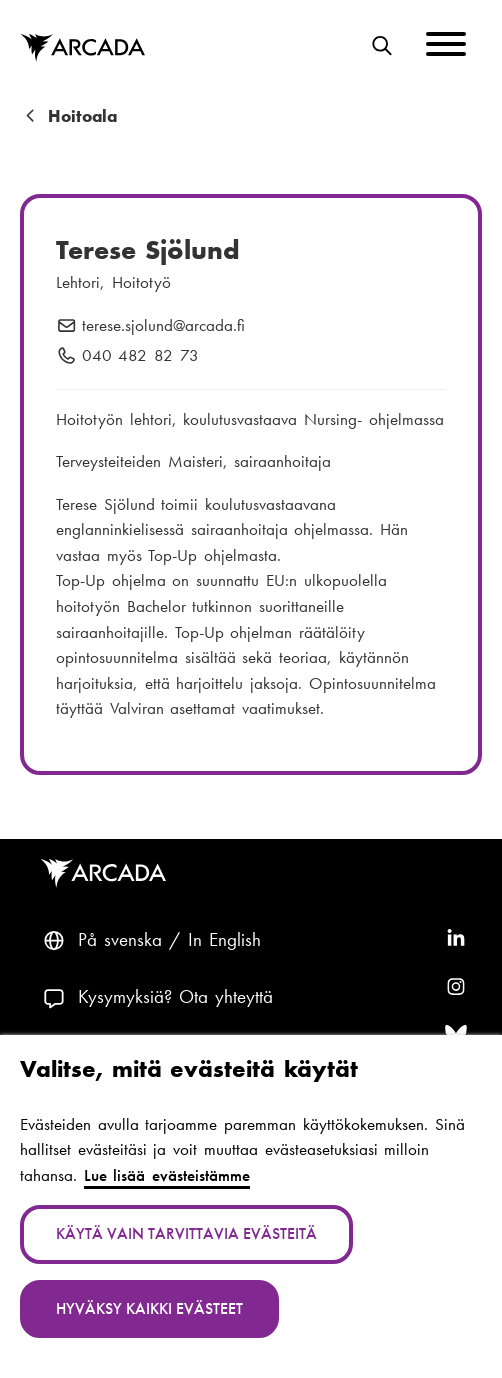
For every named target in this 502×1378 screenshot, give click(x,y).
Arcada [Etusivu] (82, 48)
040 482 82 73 (140, 356)
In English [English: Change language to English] (224, 939)
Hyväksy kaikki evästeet (149, 1308)
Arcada (107, 873)
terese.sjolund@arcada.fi (163, 326)
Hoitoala (82, 116)
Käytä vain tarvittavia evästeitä (186, 1233)
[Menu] (446, 47)
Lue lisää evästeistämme (167, 1175)
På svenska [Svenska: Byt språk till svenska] (120, 939)
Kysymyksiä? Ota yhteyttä (175, 996)
